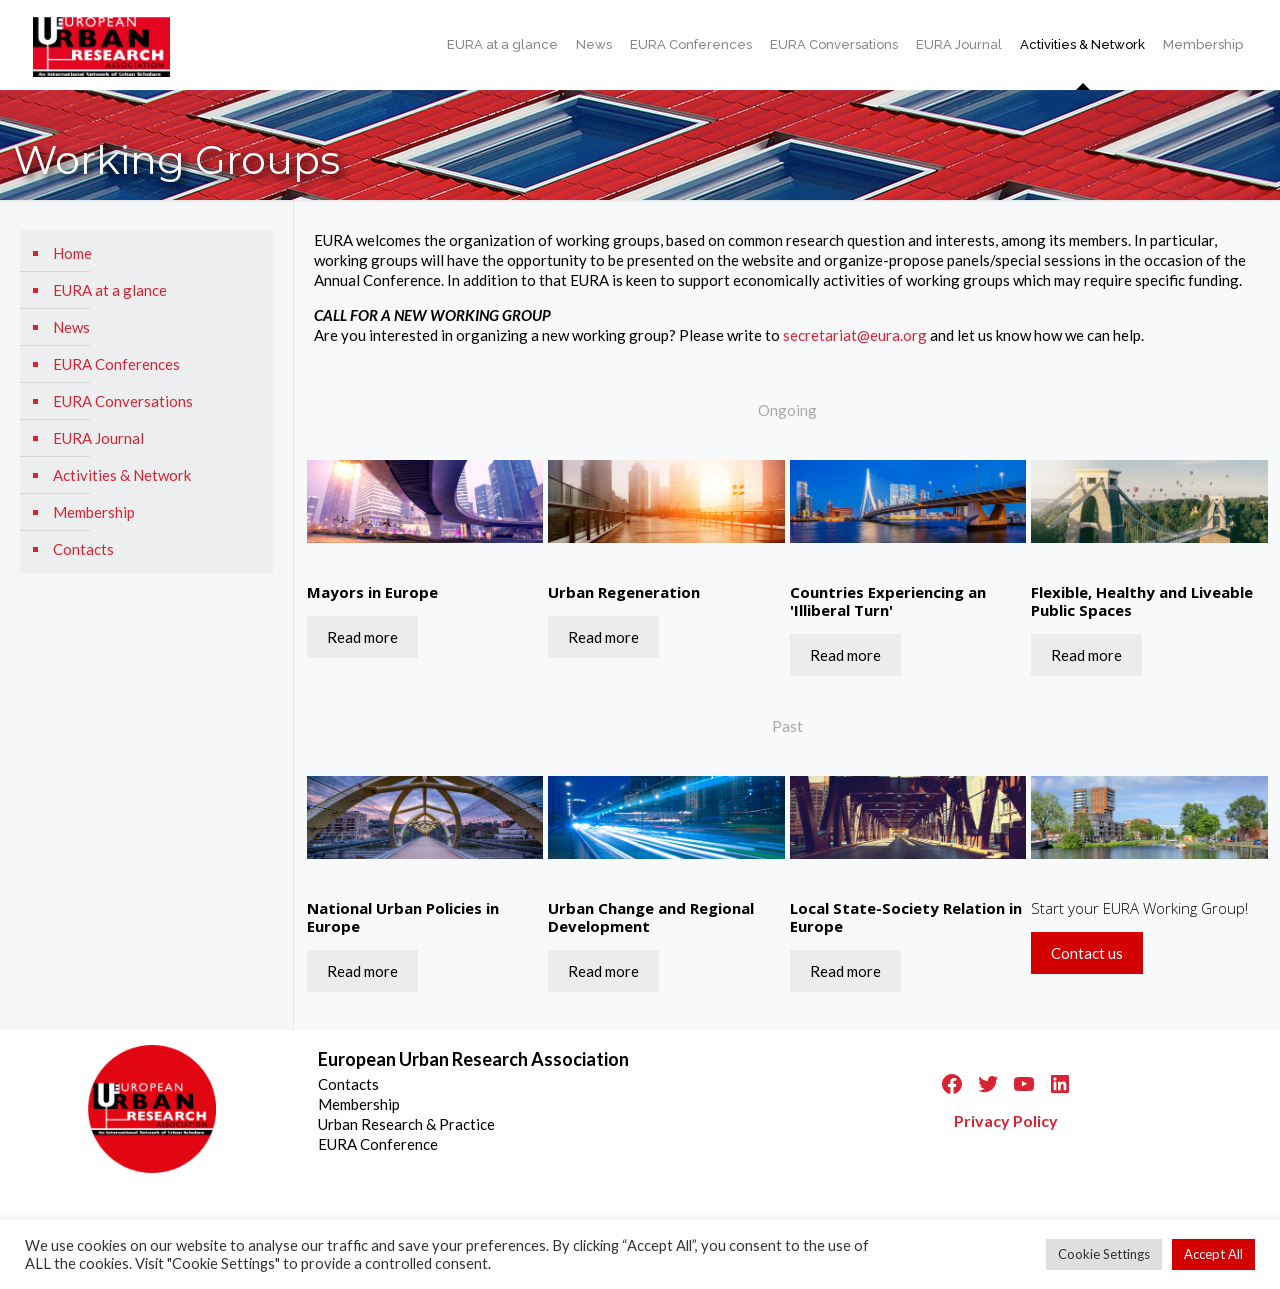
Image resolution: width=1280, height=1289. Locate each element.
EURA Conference (378, 1144)
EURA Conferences (116, 364)
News (71, 327)
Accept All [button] (1213, 1254)
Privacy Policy (1006, 1120)
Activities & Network (122, 475)
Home (72, 253)
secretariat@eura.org (855, 335)
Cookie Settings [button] (1104, 1254)
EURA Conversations (123, 401)
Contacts (83, 549)
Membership (94, 512)
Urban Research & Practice (406, 1124)
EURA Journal (98, 438)
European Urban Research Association (473, 1059)
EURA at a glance (110, 290)
